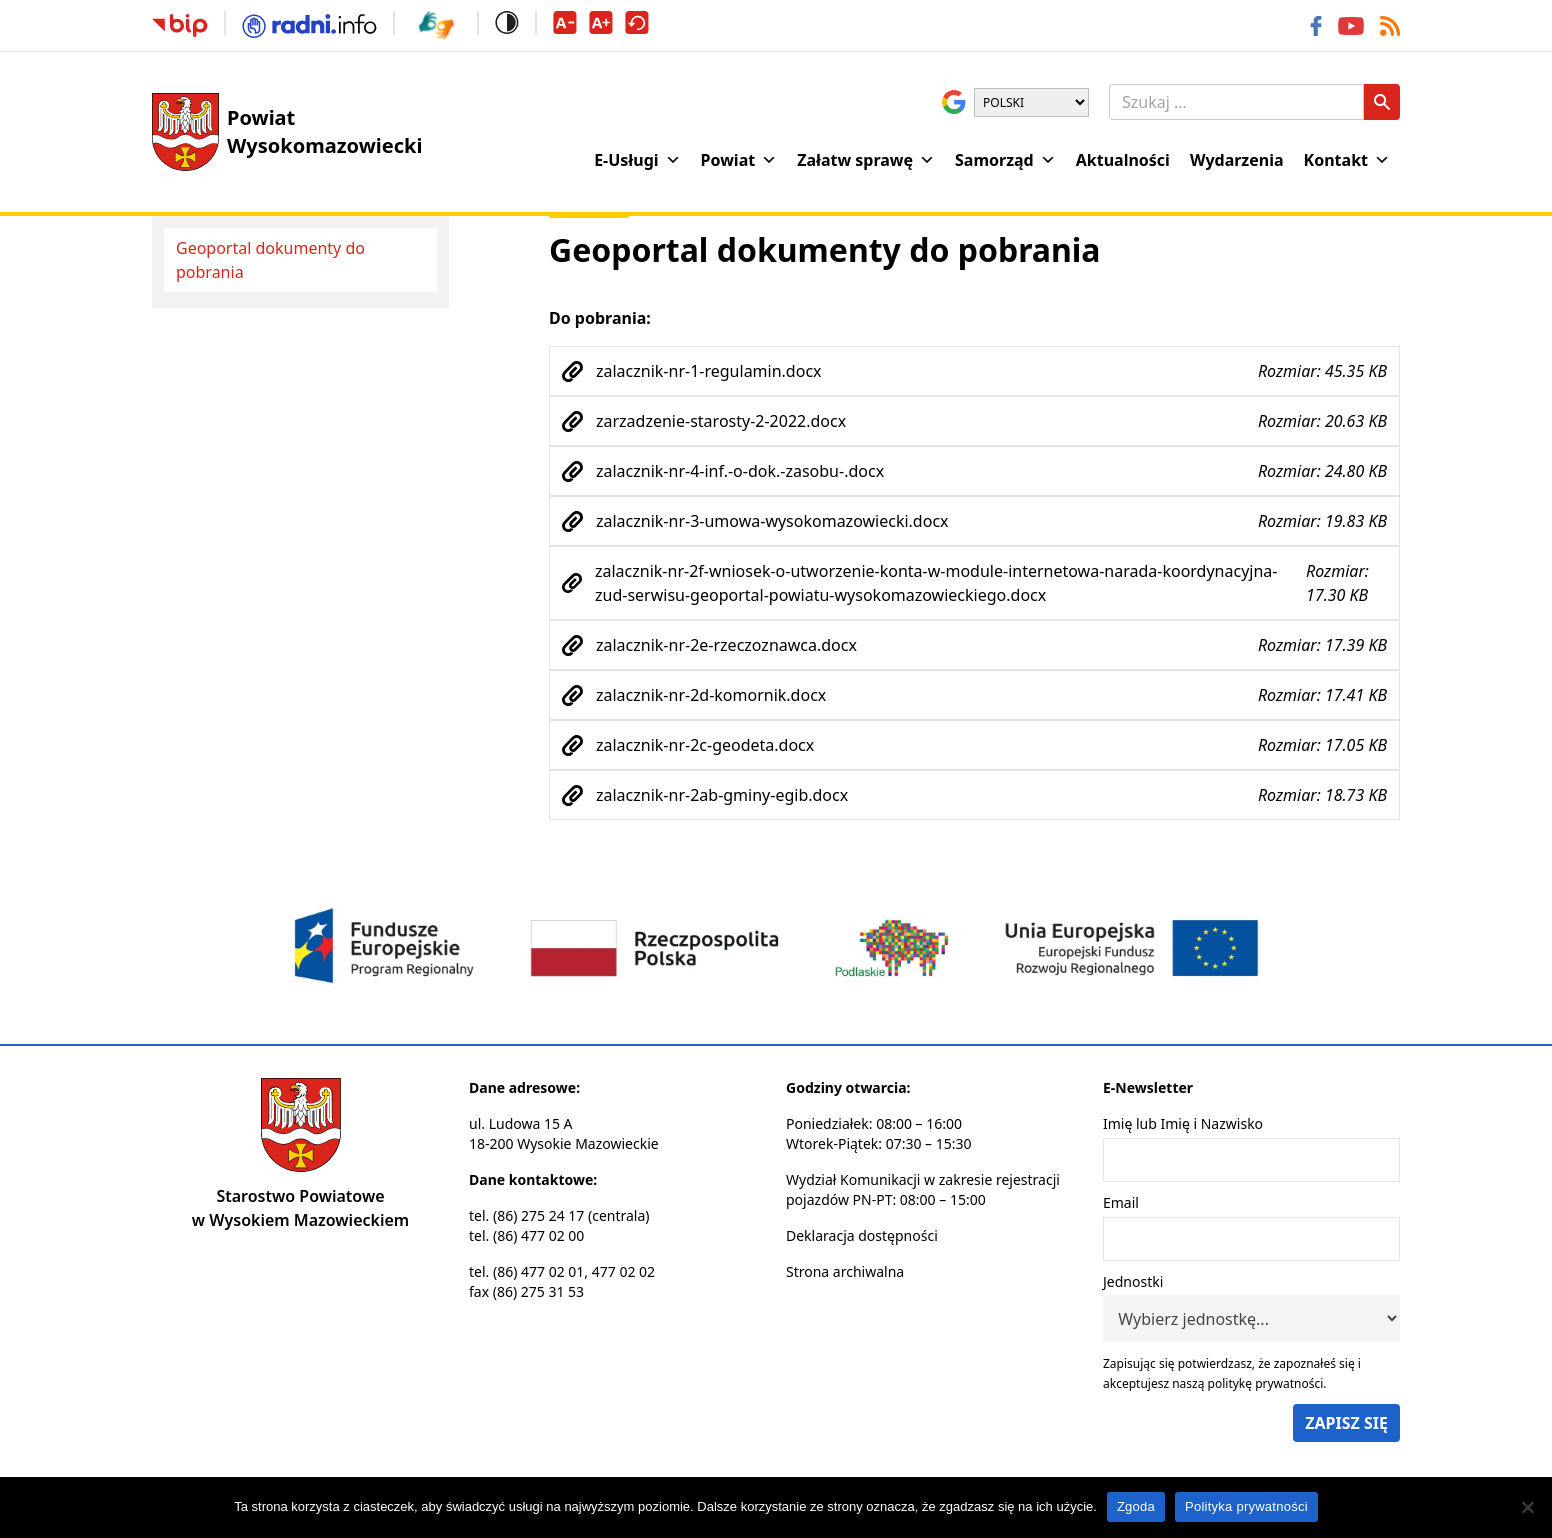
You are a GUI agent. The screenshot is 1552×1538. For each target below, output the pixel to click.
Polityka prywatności (1246, 1506)
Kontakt (1347, 160)
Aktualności (1123, 160)
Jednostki (1133, 1281)
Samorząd (1005, 160)
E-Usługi (637, 160)
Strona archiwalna (845, 1271)
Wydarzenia (1237, 160)
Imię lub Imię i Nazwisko (1183, 1123)
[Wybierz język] (1031, 102)
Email (1121, 1202)
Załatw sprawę (866, 160)
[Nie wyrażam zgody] (1527, 1507)
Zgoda (1136, 1506)
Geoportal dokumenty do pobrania (270, 260)
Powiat (739, 160)
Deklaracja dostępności (862, 1235)
